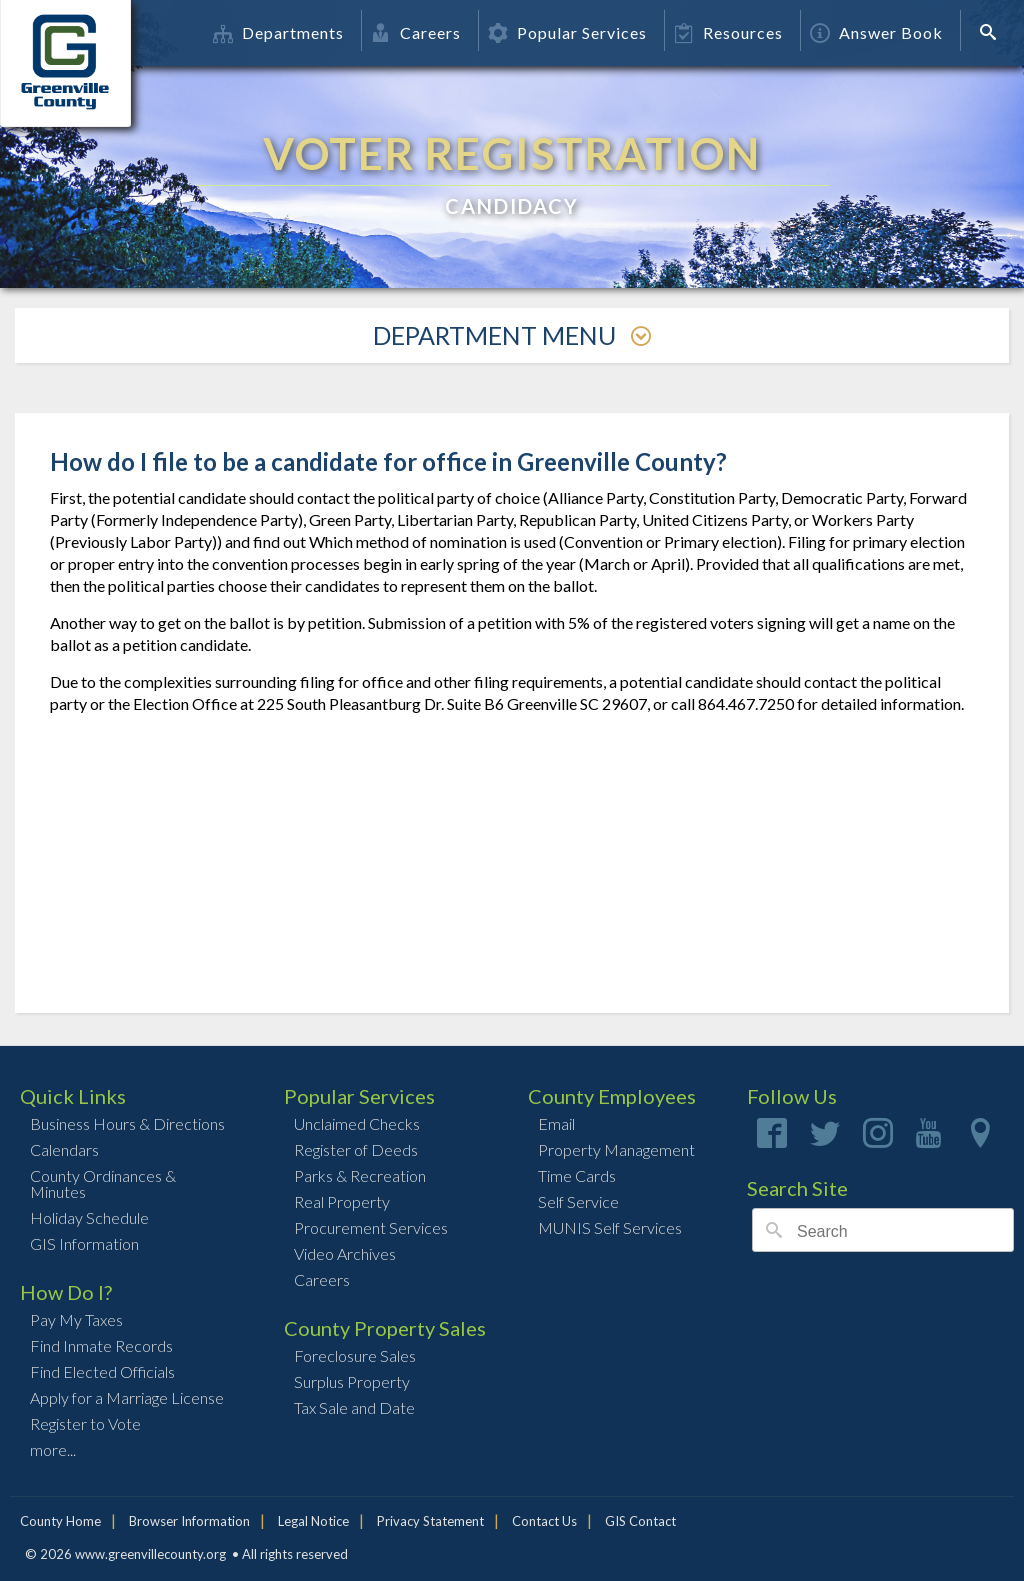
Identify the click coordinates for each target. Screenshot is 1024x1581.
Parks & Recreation (360, 1175)
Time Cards (577, 1175)
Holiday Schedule (89, 1217)
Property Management (616, 1149)
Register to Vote (85, 1423)
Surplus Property (352, 1381)
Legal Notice (313, 1521)
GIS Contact (640, 1521)
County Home (60, 1521)
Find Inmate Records (101, 1345)
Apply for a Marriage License (127, 1397)
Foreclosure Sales (355, 1355)
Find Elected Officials (102, 1371)
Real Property (342, 1201)
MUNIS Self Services (610, 1227)
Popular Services (567, 32)
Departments (278, 32)
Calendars (64, 1149)
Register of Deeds (356, 1149)
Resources (728, 32)
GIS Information (84, 1243)
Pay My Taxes (76, 1319)
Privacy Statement (430, 1521)
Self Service (578, 1201)
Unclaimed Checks (357, 1123)
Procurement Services (371, 1227)
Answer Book (876, 32)
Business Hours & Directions (127, 1123)
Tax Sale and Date (354, 1407)
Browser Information (189, 1521)
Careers (416, 32)
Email (556, 1123)
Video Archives (345, 1253)
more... (53, 1449)
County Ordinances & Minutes (103, 1183)
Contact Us (544, 1521)
